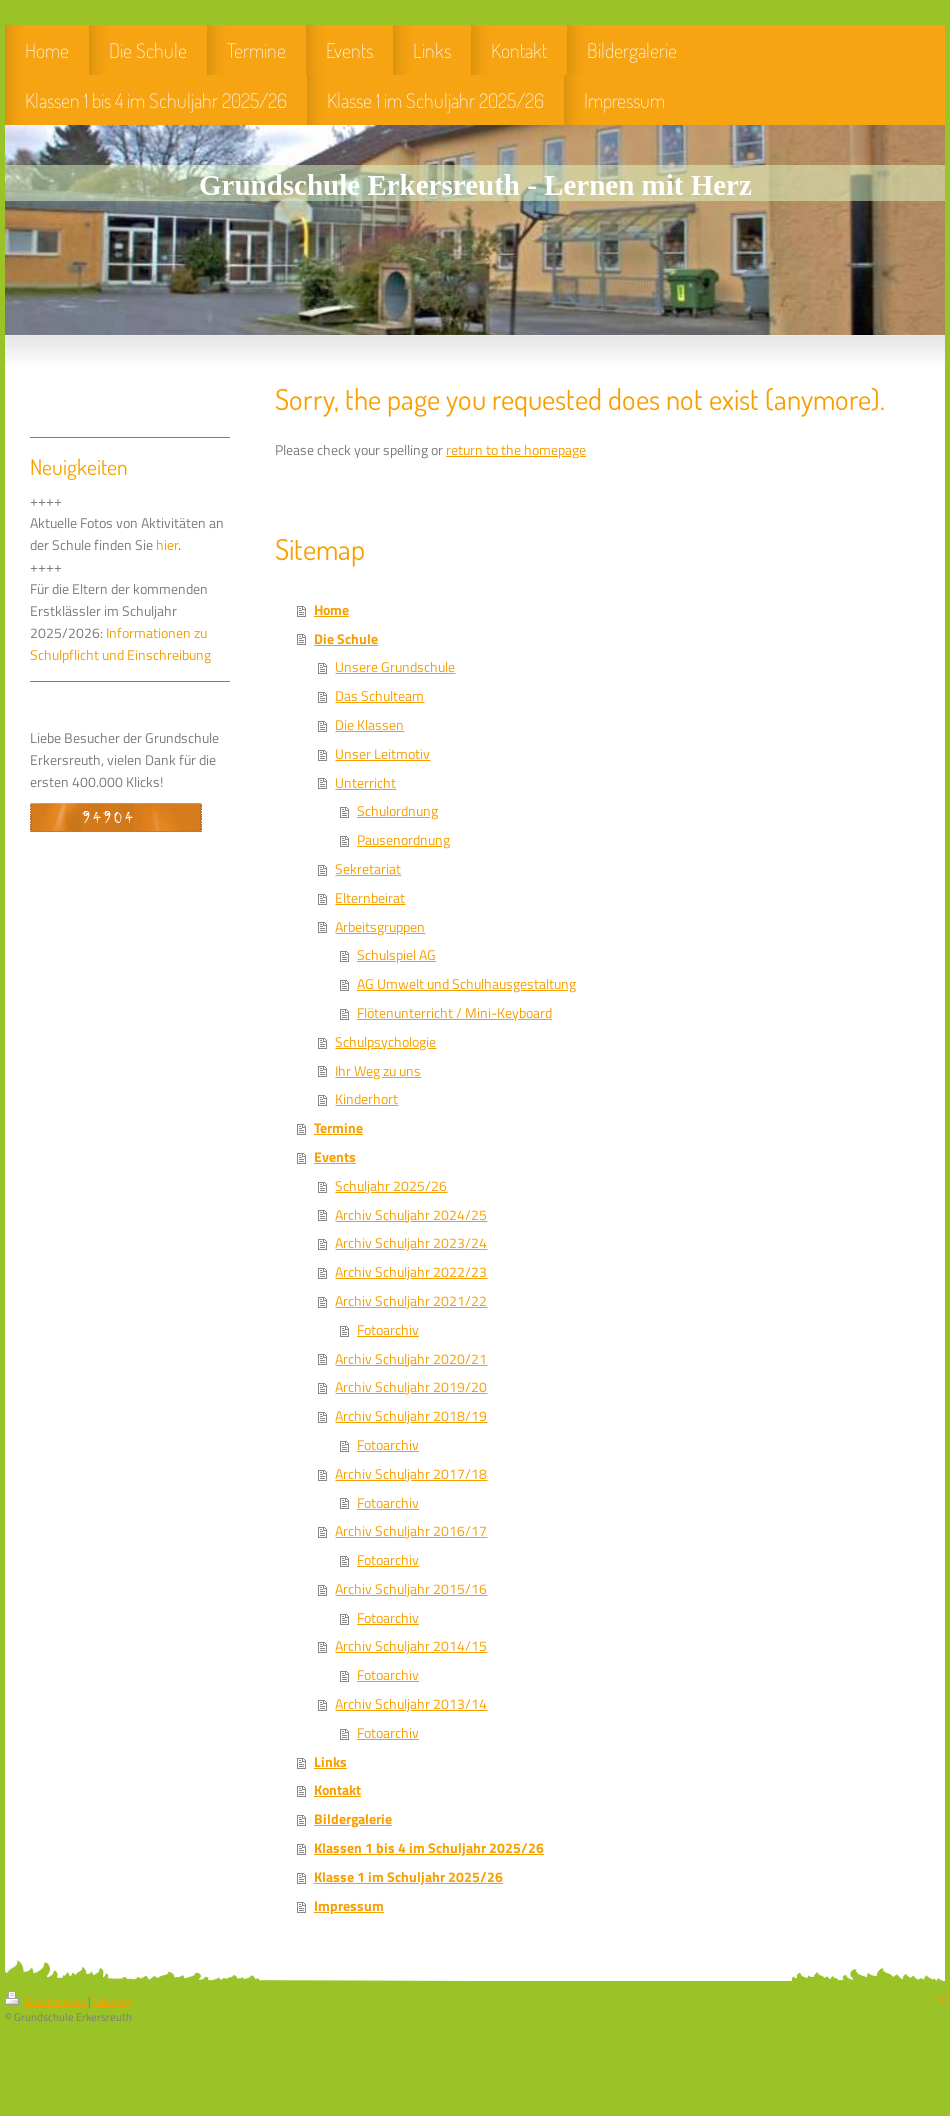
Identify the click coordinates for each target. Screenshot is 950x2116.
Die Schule (346, 639)
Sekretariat (368, 869)
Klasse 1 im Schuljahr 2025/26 (408, 1877)
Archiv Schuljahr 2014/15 (411, 1646)
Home (331, 610)
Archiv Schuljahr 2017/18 (411, 1474)
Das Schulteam (379, 696)
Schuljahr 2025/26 (391, 1186)
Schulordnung (397, 811)
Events (335, 1157)
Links (330, 1762)
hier (167, 545)
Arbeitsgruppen (380, 927)
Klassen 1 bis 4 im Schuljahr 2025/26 (429, 1848)
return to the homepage (516, 450)
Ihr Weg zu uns (378, 1071)
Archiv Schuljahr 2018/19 (411, 1416)
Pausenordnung (403, 840)
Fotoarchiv (388, 1330)
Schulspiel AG (396, 955)
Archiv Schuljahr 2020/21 (411, 1359)
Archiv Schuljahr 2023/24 (411, 1243)
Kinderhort (366, 1099)
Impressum (349, 1906)
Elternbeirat (370, 898)
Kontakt (337, 1790)
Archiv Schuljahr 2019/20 (411, 1387)
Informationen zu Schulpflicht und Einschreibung (120, 644)
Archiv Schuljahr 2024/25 (411, 1215)
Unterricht (365, 783)
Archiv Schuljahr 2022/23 (411, 1272)
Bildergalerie (353, 1819)
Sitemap (112, 2001)
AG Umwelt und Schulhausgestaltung (466, 984)
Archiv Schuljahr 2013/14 (411, 1704)
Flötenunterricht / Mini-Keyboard (454, 1013)
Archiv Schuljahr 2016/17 (411, 1531)
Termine (338, 1128)
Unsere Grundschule (395, 667)
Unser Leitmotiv (382, 754)
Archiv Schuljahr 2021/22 (411, 1301)
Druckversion (46, 2001)
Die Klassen (369, 725)
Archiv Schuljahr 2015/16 (411, 1589)
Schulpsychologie (385, 1042)
